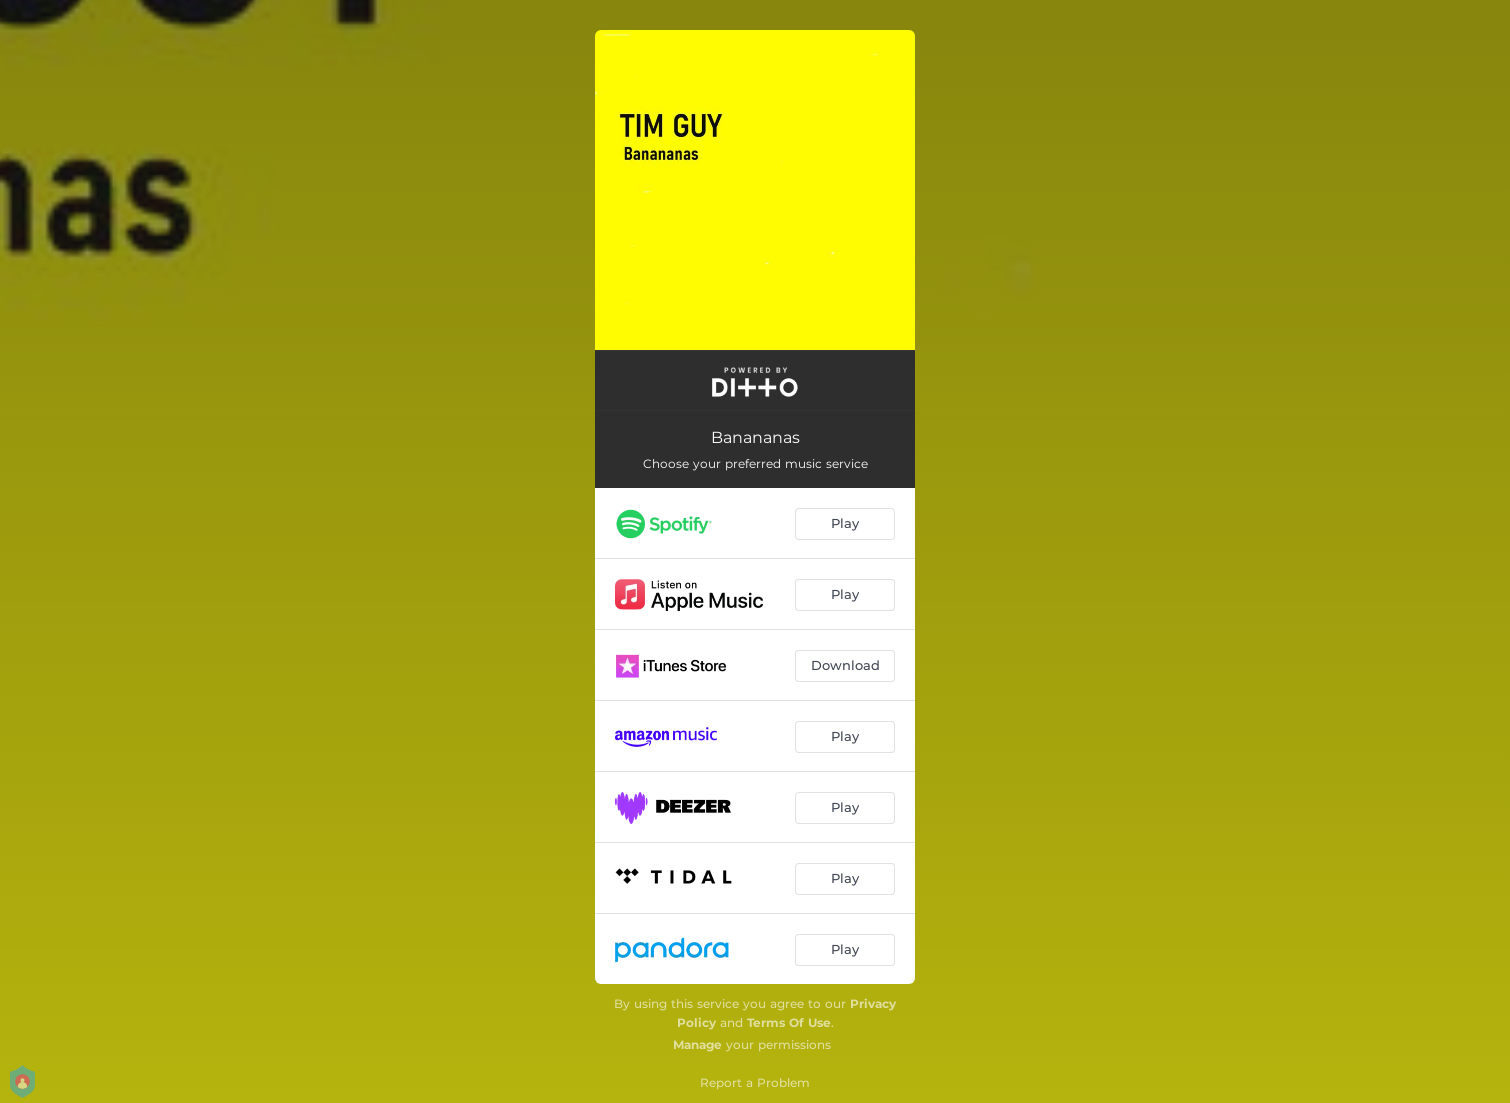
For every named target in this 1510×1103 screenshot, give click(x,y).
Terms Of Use (789, 1022)
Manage (697, 1044)
